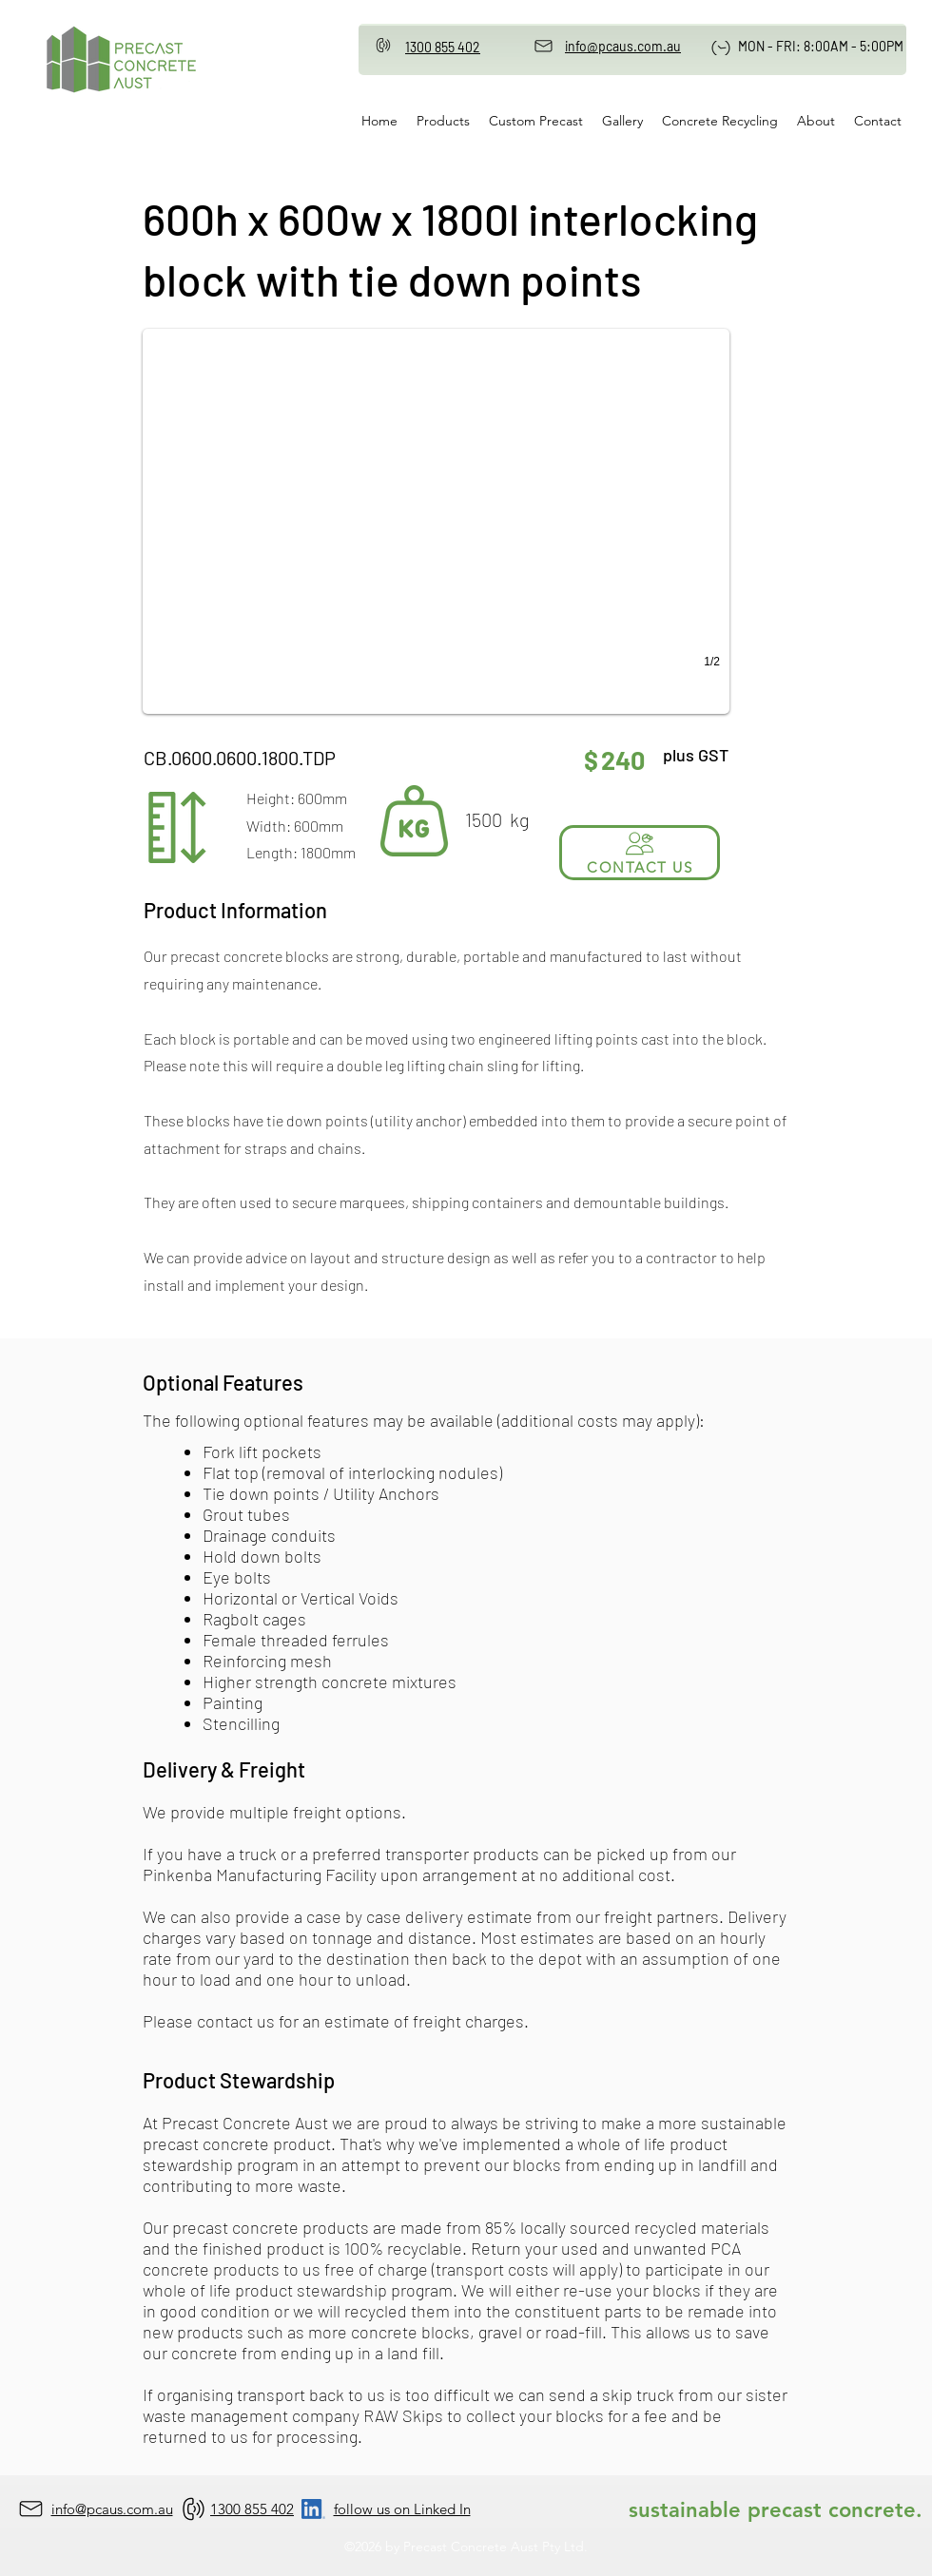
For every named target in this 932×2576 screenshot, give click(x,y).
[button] (436, 521)
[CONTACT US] (639, 852)
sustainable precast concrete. (775, 2510)
